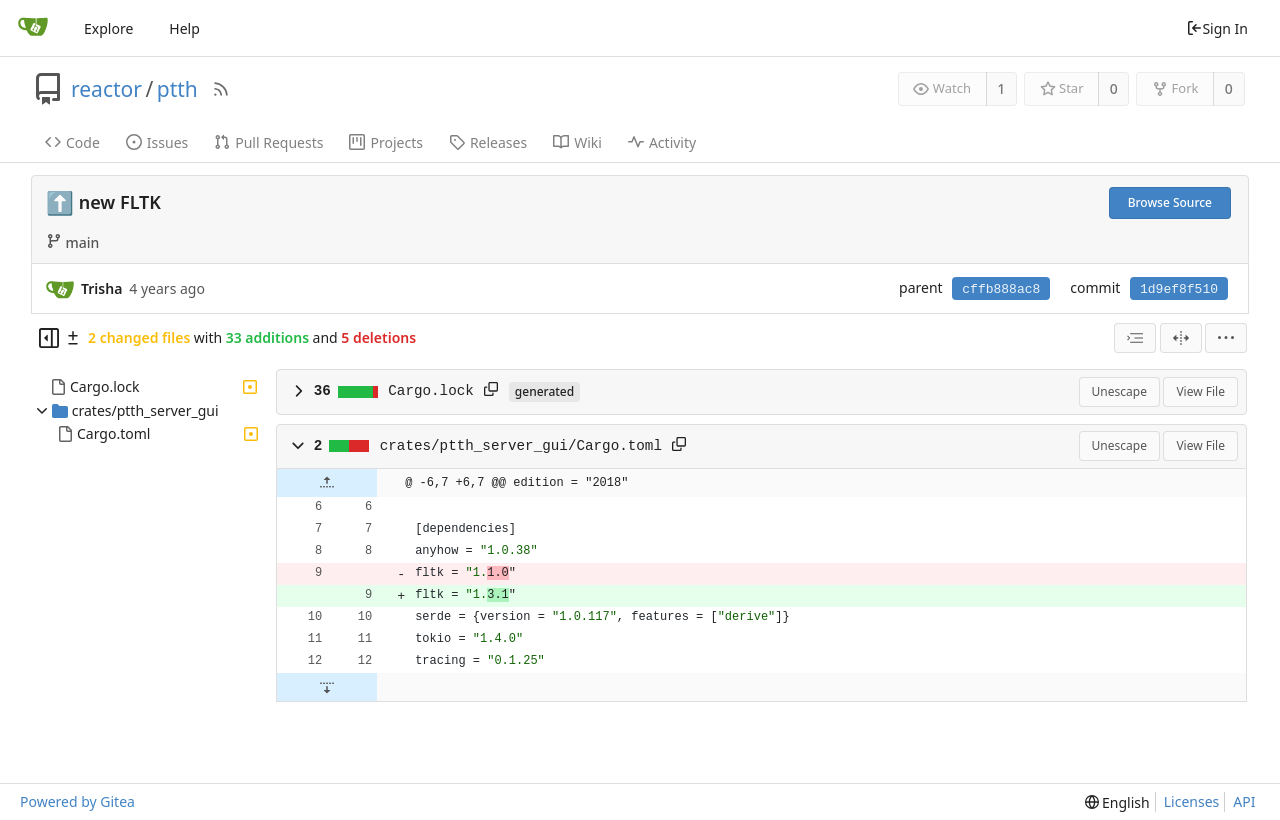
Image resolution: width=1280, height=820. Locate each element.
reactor (106, 89)
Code (72, 142)
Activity (662, 142)
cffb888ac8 (1001, 289)
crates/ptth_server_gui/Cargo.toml (521, 446)
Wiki (577, 142)
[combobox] (1135, 338)
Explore (108, 28)
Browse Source (1170, 202)
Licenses (1192, 801)
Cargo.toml (113, 433)
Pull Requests (268, 142)
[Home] (33, 28)
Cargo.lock (104, 386)
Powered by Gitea (77, 801)
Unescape (1119, 391)
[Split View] (1181, 338)
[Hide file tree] (49, 338)
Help (184, 28)
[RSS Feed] (221, 89)
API (1244, 801)
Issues (157, 142)
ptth (177, 89)
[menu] (1226, 338)
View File (1200, 391)
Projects (385, 142)
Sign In (1217, 28)
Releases (488, 142)
